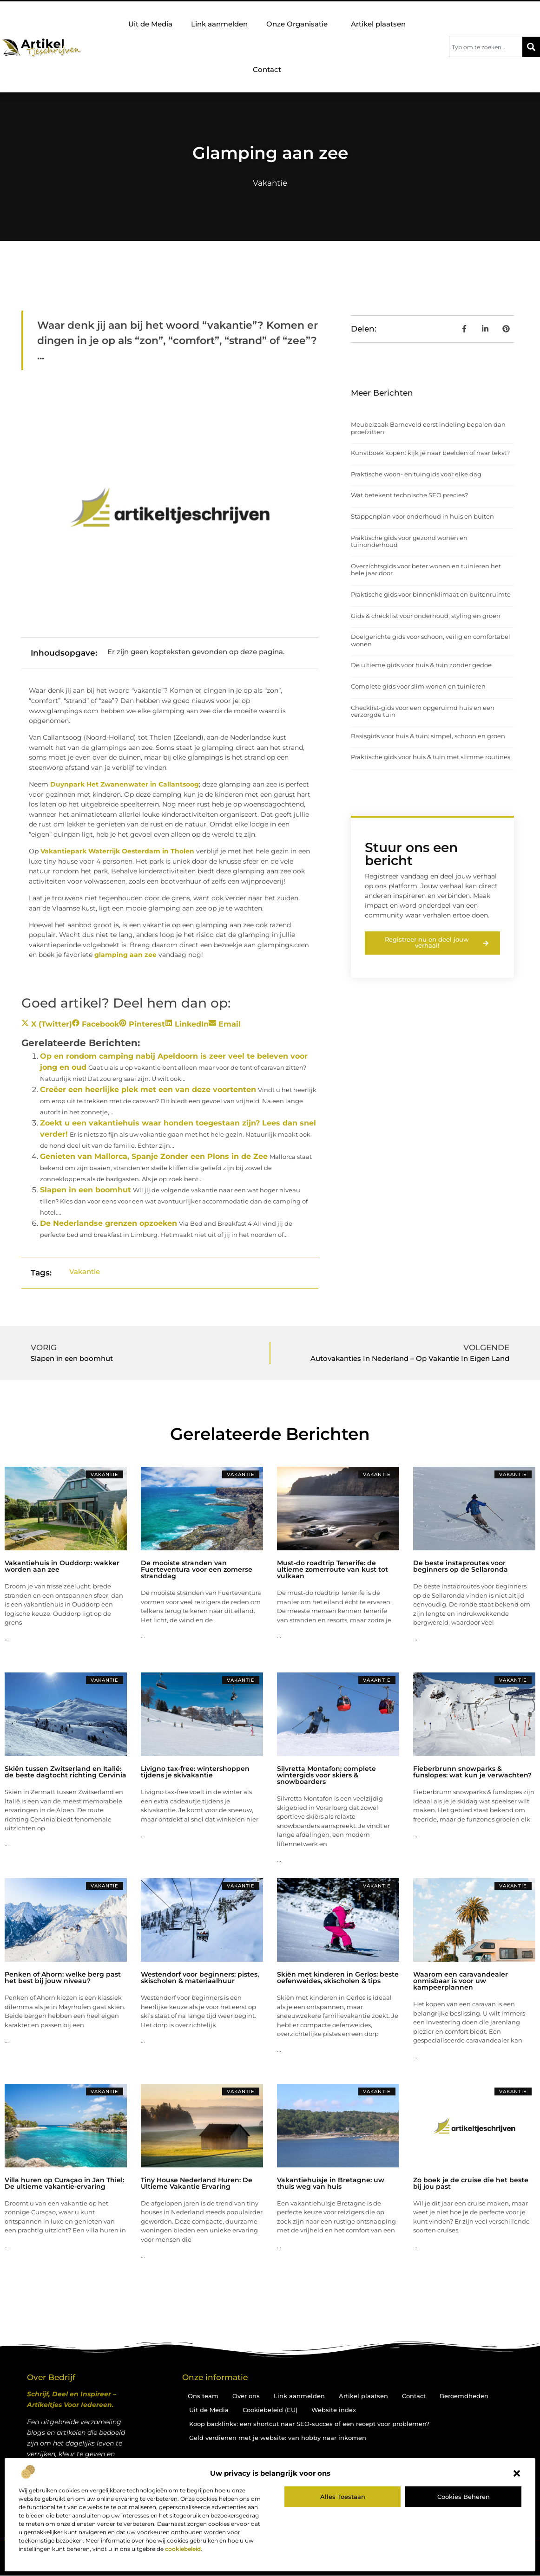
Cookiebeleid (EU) (270, 2409)
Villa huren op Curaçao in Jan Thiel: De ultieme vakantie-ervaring (64, 2183)
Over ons (246, 2396)
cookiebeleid (183, 2548)
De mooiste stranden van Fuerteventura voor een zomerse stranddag (196, 1569)
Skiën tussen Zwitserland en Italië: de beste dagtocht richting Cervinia (65, 1771)
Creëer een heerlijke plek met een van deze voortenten (148, 1089)
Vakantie (270, 183)
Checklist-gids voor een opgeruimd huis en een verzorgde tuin (422, 711)
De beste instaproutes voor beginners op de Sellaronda (460, 1566)
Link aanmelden (219, 24)
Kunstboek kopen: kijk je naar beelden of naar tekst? (430, 452)
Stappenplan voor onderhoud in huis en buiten (422, 516)
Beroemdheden (464, 2396)
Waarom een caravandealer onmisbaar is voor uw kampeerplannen (460, 1980)
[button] (516, 2473)
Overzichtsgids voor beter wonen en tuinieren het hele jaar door (426, 569)
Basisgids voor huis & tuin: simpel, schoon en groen (428, 736)
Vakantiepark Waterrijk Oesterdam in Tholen (117, 851)
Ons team (203, 2396)
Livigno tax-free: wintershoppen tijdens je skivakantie (195, 1771)
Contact (267, 69)
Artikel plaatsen (378, 24)
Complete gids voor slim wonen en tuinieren (418, 686)
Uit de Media (150, 24)
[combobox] (485, 47)
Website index (333, 2409)
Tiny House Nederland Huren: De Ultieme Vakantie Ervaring (196, 2183)
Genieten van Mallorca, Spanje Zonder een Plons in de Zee (154, 1156)
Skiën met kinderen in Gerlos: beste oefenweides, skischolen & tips (338, 1977)
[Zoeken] (531, 47)
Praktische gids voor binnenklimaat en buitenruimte (431, 594)
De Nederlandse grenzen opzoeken (108, 1223)
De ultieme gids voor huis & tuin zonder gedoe (421, 665)
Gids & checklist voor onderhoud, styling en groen (425, 615)
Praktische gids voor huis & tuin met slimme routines (430, 757)
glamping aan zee (125, 954)
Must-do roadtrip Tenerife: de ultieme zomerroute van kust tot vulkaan (332, 1569)
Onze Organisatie (299, 24)
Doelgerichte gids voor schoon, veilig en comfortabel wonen (430, 640)
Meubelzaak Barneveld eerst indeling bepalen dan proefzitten (428, 428)
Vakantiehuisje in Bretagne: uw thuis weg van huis (330, 2183)
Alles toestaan (342, 2496)
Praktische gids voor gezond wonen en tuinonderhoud (409, 541)
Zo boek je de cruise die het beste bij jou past (470, 2183)
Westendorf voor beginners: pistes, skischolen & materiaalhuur (200, 1977)
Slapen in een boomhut (85, 1189)
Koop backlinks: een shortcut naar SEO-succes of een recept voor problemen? (309, 2423)
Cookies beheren (463, 2496)
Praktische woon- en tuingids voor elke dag (416, 474)
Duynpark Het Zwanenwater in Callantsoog (124, 784)
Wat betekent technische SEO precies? (409, 495)
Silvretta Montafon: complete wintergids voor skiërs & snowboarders (326, 1775)
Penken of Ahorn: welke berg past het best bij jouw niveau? (63, 1977)
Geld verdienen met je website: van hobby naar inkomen (277, 2437)
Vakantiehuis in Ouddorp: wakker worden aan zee (62, 1566)
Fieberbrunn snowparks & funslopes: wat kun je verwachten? (472, 1771)
